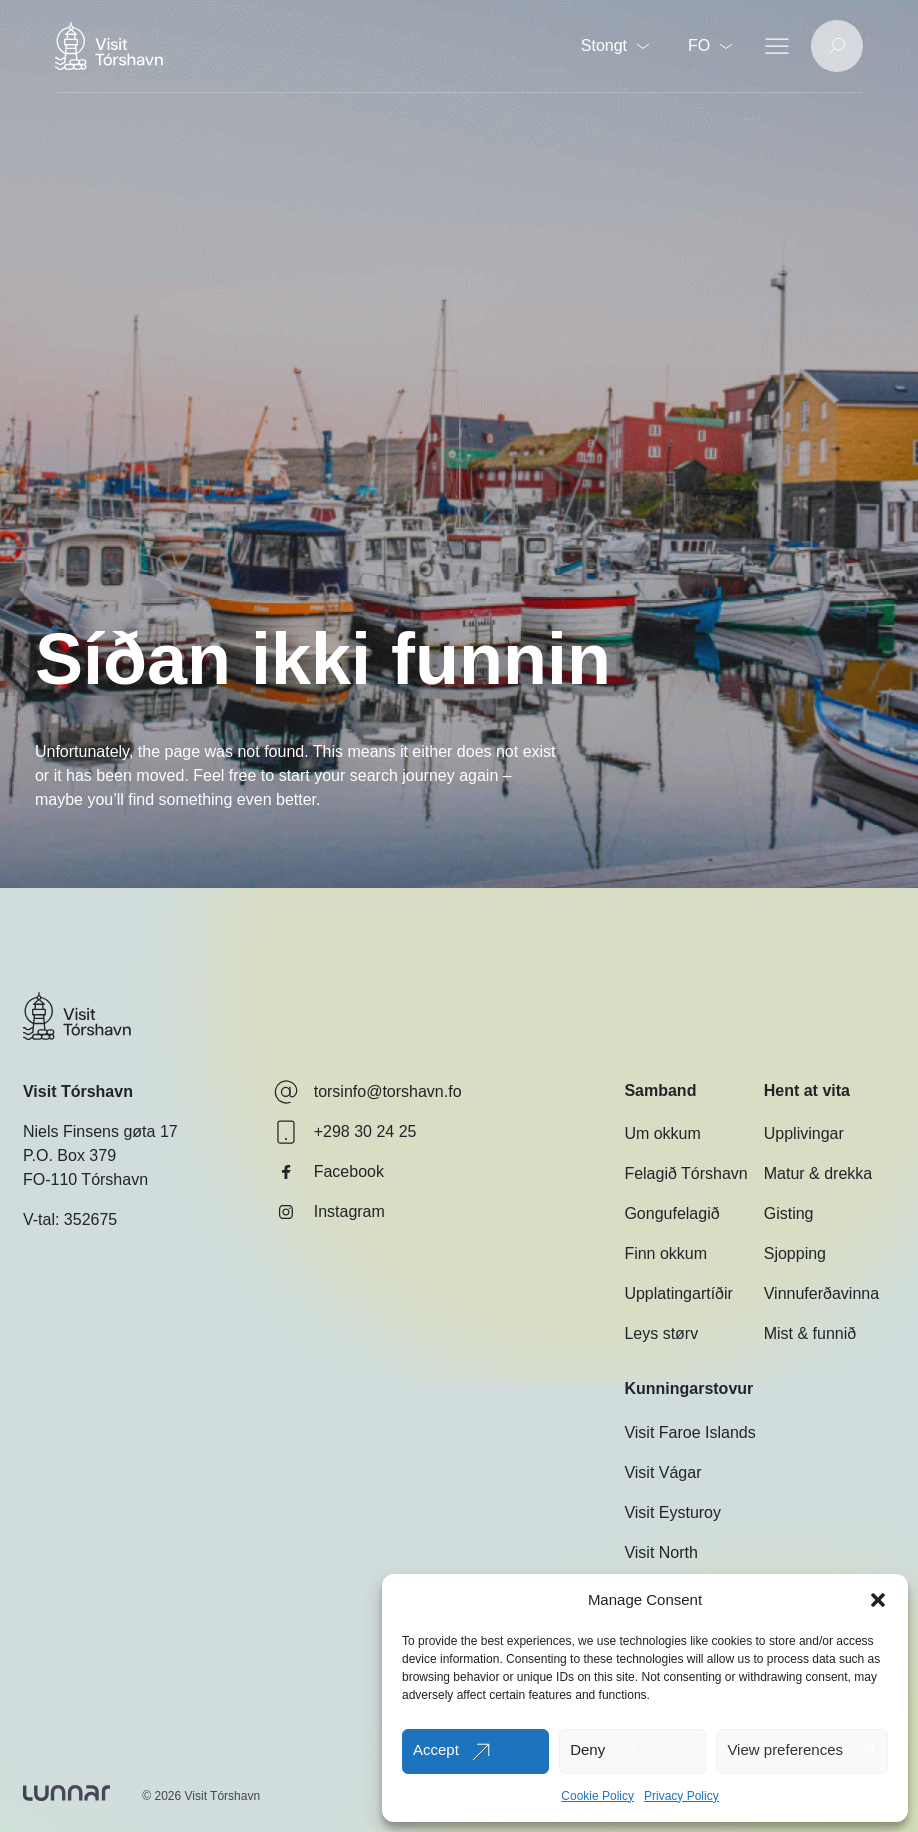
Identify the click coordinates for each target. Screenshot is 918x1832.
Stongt (615, 45)
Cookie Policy (597, 1796)
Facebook (329, 1172)
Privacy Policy (681, 1796)
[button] (878, 1600)
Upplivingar (804, 1133)
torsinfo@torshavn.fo (368, 1092)
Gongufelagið (671, 1213)
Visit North (661, 1552)
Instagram (329, 1212)
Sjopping (795, 1253)
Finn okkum (665, 1253)
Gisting (789, 1213)
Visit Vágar (662, 1472)
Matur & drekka (818, 1173)
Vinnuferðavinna (821, 1293)
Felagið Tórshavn (685, 1173)
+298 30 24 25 (345, 1132)
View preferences (785, 1749)
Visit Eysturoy (672, 1512)
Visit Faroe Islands (689, 1432)
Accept (436, 1749)
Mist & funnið (810, 1333)
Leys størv (661, 1333)
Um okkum (662, 1133)
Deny (587, 1749)
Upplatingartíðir (678, 1293)
